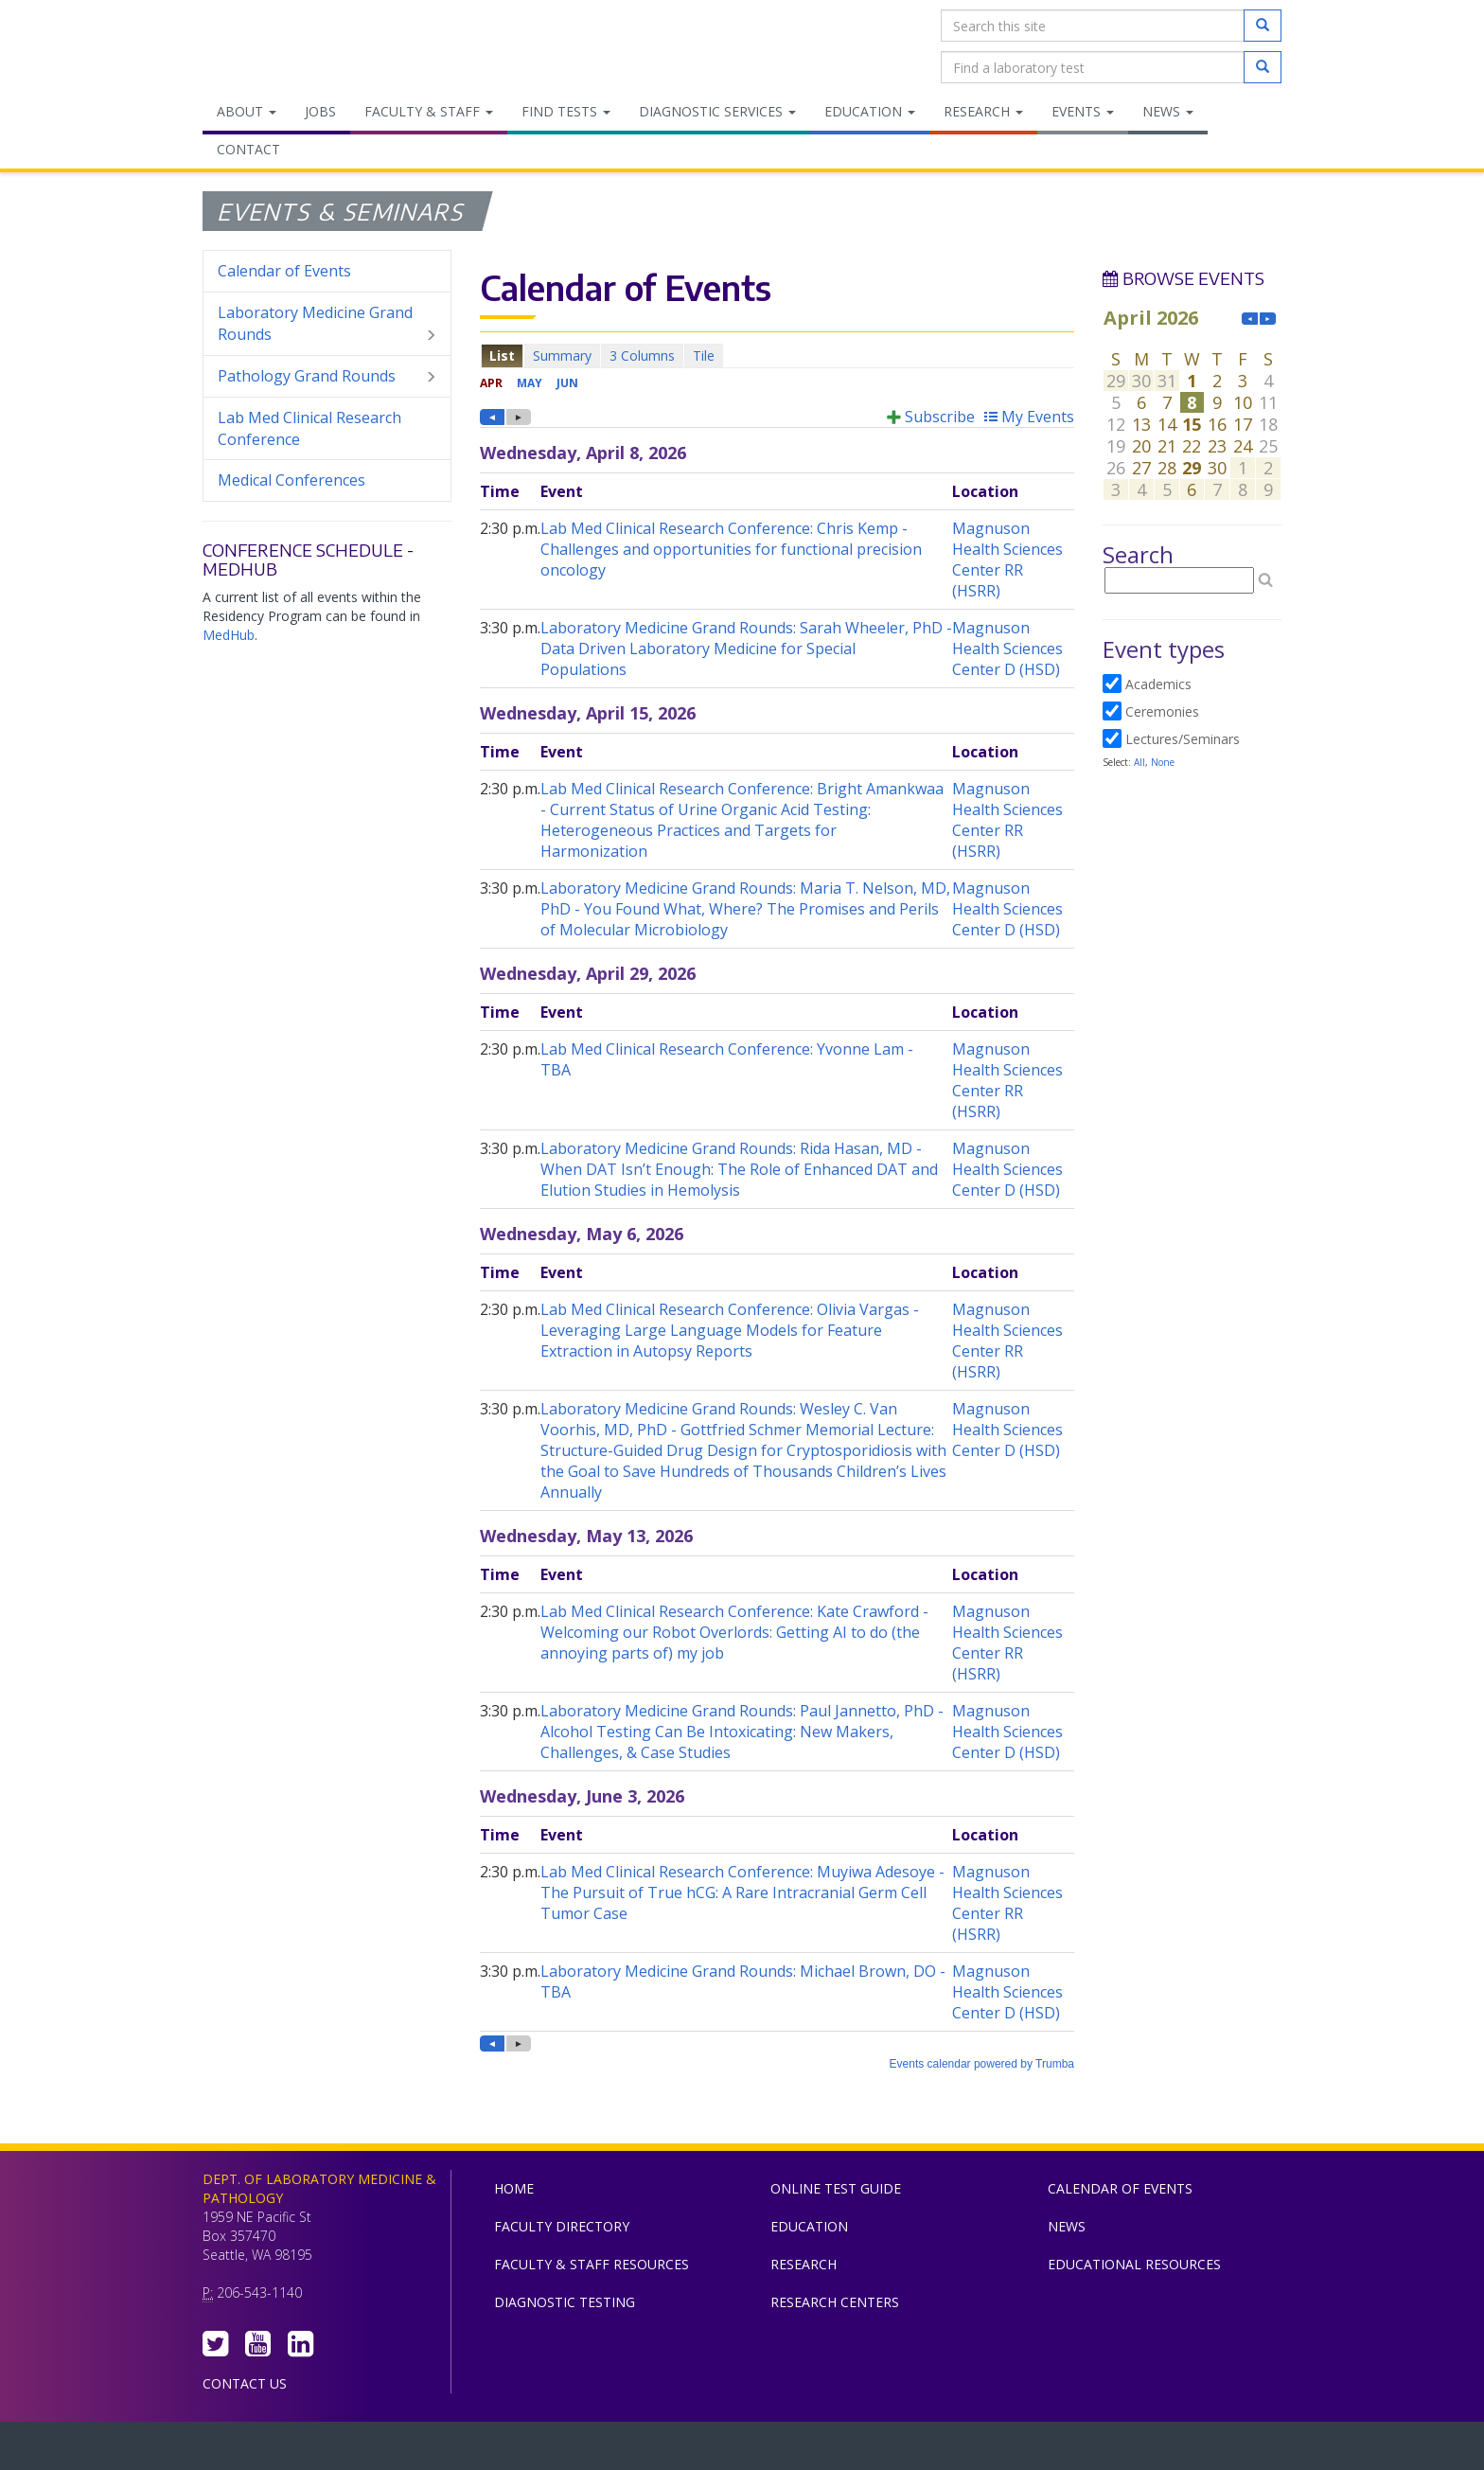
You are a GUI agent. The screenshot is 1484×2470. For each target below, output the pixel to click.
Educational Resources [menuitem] (1134, 2264)
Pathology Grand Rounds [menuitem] (327, 376)
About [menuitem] (246, 111)
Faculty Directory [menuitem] (561, 2226)
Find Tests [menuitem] (565, 111)
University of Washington (822, 2450)
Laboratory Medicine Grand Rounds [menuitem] (327, 324)
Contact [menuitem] (248, 149)
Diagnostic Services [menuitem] (717, 111)
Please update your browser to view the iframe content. (777, 355)
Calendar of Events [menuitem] (284, 270)
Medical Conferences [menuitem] (291, 480)
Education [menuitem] (869, 111)
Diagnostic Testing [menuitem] (564, 2302)
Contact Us (245, 2383)
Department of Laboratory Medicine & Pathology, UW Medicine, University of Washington (300, 46)
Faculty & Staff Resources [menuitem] (591, 2264)
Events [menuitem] (1082, 111)
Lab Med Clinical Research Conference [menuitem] (309, 428)
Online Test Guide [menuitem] (835, 2188)
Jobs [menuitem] (320, 111)
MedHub (229, 635)
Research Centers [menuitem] (834, 2302)
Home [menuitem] (514, 2188)
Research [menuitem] (983, 111)
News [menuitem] (1167, 111)
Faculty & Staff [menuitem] (428, 111)
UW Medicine (585, 2450)
